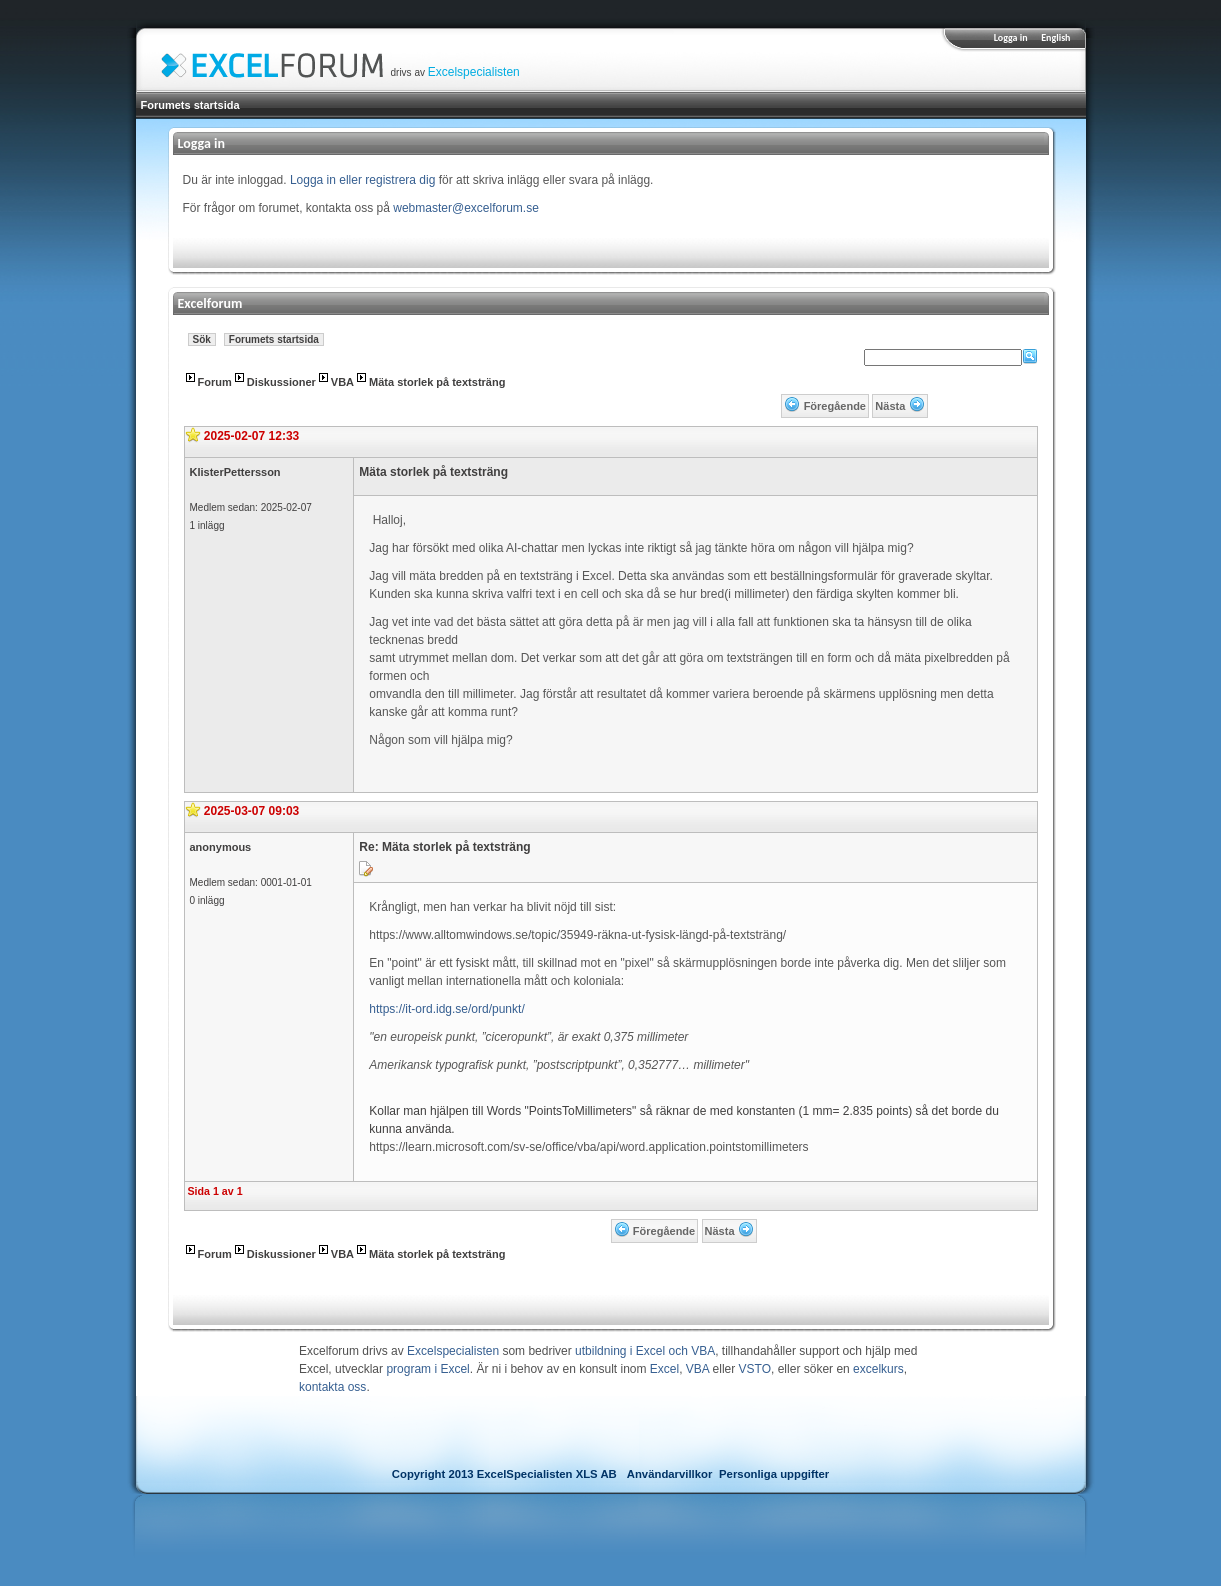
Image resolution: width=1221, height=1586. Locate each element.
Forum (215, 382)
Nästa (890, 406)
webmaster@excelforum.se (466, 208)
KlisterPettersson (235, 472)
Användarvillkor (670, 1474)
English (1055, 37)
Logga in (1011, 37)
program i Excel (427, 1369)
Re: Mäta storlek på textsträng (444, 847)
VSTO (755, 1369)
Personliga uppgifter (774, 1474)
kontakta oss (332, 1387)
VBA (342, 382)
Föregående (835, 406)
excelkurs (878, 1369)
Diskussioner (281, 382)
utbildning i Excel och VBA (645, 1351)
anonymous (221, 847)
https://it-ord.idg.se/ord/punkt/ (446, 1009)
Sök (202, 339)
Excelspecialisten (474, 72)
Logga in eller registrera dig (362, 180)
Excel (664, 1369)
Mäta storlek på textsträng (437, 382)
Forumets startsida (190, 105)
